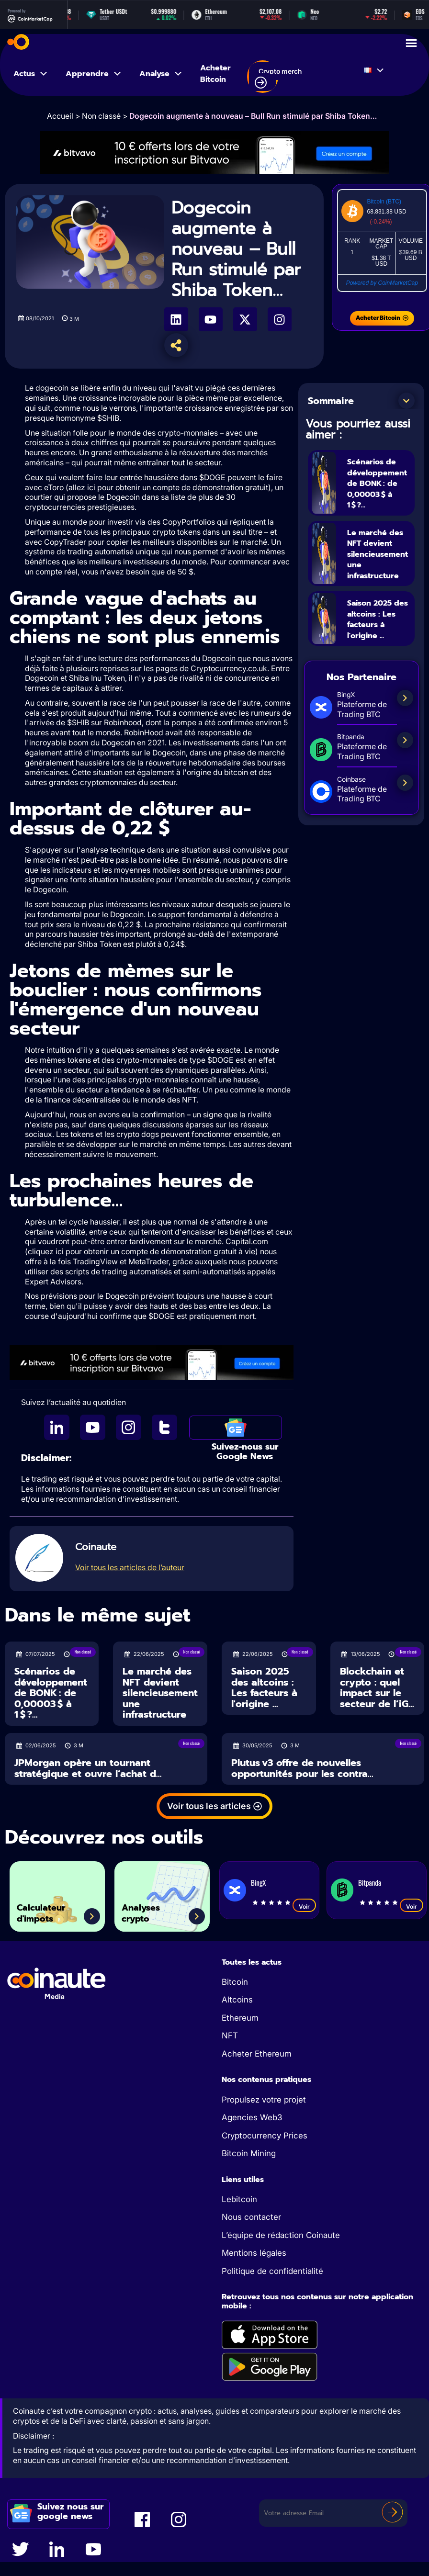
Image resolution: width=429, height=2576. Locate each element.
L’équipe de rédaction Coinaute (281, 2235)
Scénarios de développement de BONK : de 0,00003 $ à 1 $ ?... (383, 483)
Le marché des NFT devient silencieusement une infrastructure (384, 554)
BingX (258, 1882)
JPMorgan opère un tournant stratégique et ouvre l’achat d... (88, 1768)
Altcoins (237, 1999)
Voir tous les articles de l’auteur (129, 1567)
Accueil (60, 116)
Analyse (161, 73)
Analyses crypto (149, 1908)
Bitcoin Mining (249, 2153)
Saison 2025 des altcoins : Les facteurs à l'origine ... (378, 619)
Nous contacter (251, 2217)
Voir (304, 1906)
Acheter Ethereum (257, 2054)
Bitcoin (235, 1982)
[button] (406, 401)
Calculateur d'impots (50, 1908)
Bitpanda (369, 1882)
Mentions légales (254, 2253)
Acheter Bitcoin (215, 73)
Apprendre (94, 73)
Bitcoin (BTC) (384, 201)
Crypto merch (278, 78)
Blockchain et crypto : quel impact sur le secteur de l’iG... (377, 1687)
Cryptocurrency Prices (264, 2135)
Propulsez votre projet (264, 2099)
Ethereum (240, 2018)
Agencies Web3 (252, 2117)
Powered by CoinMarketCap (382, 283)
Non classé (101, 116)
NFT (230, 2035)
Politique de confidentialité (272, 2271)
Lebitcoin (239, 2199)
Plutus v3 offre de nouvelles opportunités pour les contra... (302, 1768)
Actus (30, 73)
